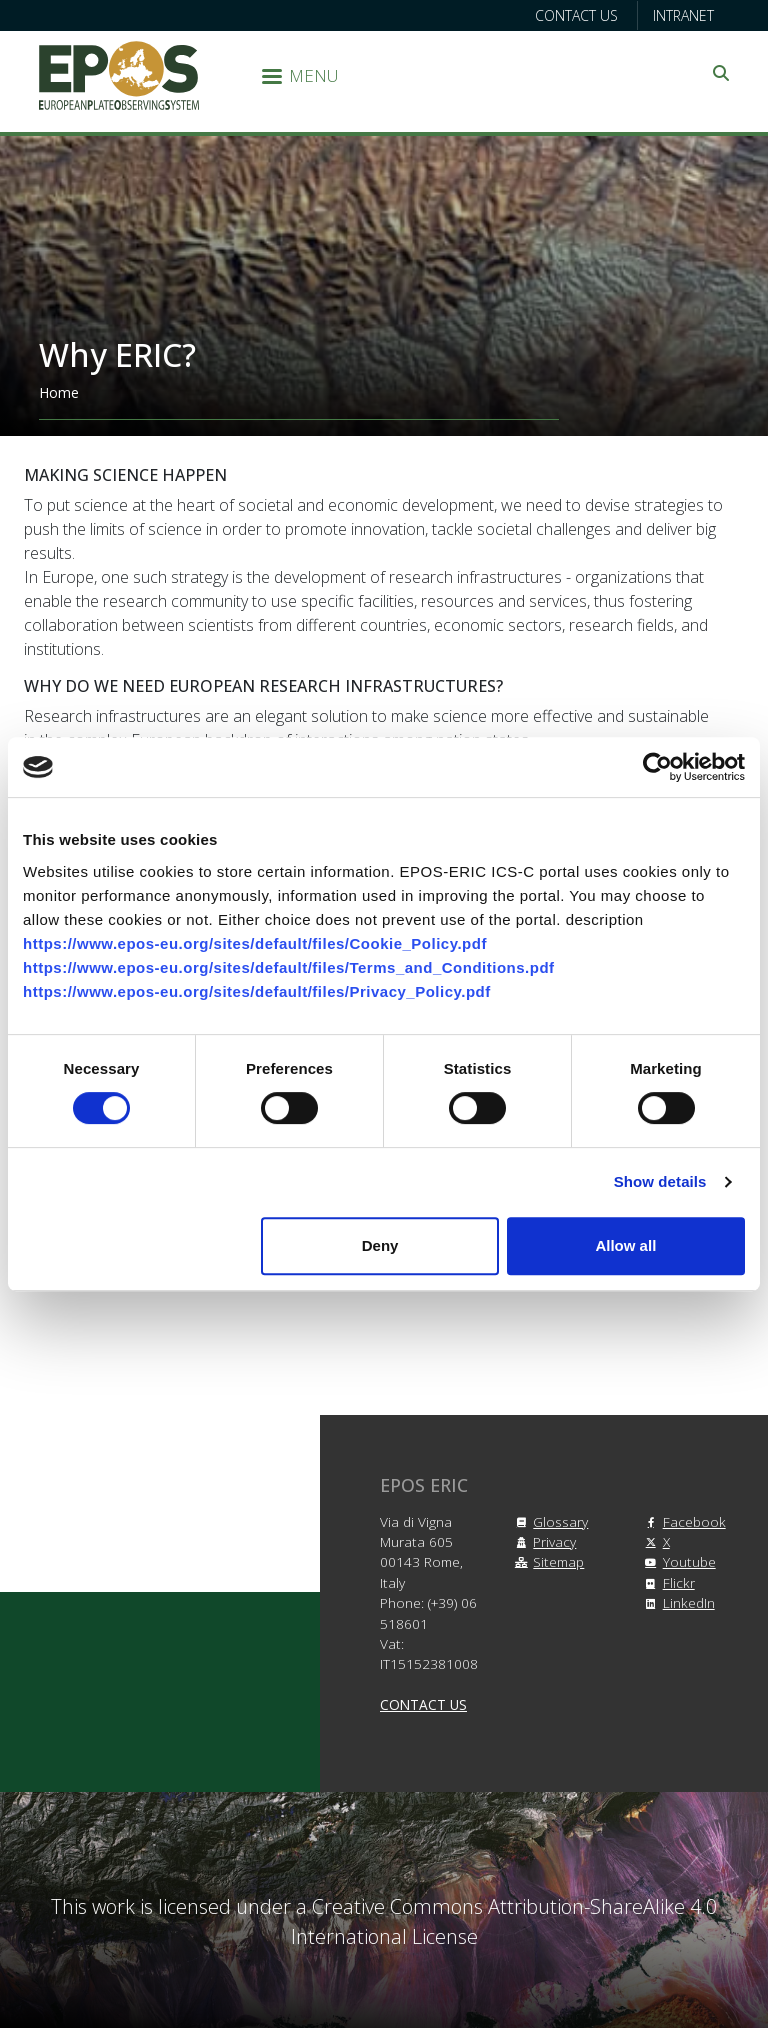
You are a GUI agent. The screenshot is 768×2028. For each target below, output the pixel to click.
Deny (380, 1245)
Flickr (667, 1582)
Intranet (683, 15)
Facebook (682, 1521)
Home (59, 392)
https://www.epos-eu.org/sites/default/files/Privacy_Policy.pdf (257, 991)
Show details (660, 1181)
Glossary (548, 1521)
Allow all (625, 1245)
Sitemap (546, 1561)
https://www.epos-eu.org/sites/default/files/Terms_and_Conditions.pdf (289, 967)
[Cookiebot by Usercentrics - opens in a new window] (657, 767)
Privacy (542, 1541)
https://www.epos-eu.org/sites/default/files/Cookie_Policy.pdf (255, 943)
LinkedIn (677, 1602)
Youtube (677, 1561)
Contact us (576, 15)
